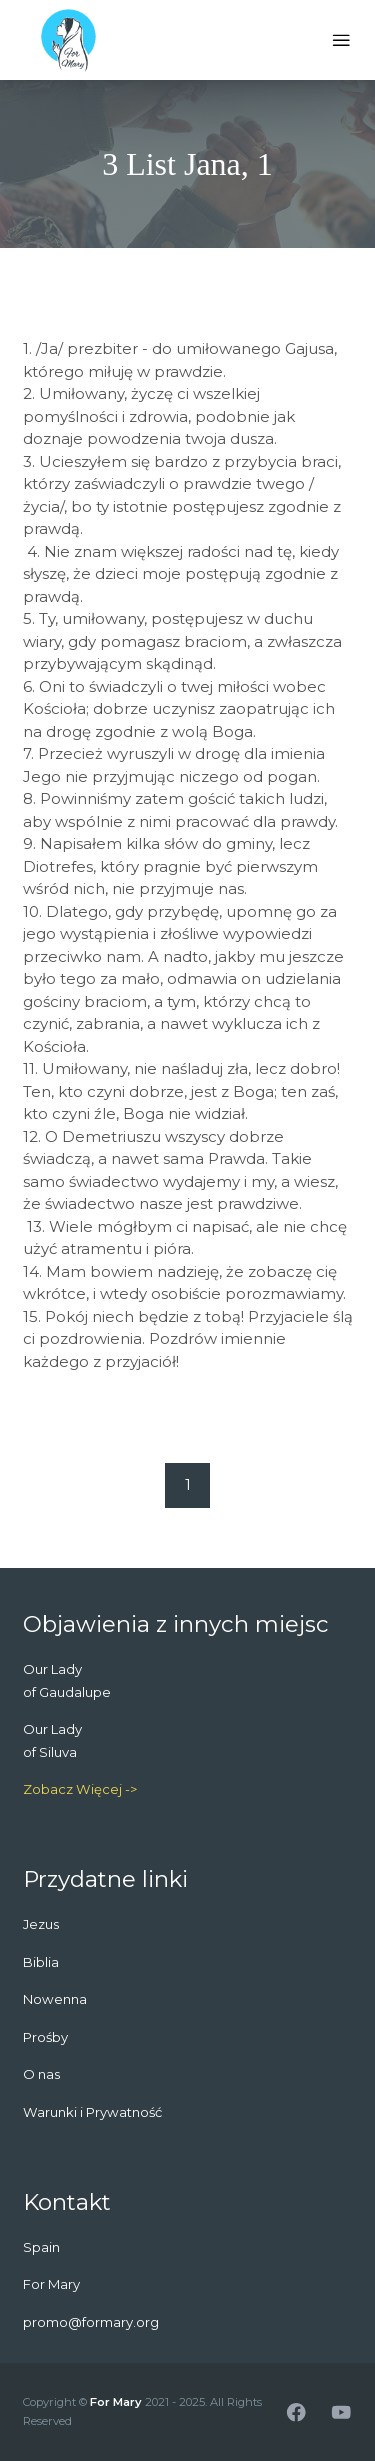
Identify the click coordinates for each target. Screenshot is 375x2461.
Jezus (41, 1924)
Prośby (45, 2037)
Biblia (41, 1962)
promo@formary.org (91, 2322)
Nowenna (55, 1999)
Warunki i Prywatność (92, 2112)
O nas (41, 2074)
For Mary (116, 2402)
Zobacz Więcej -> (80, 1789)
